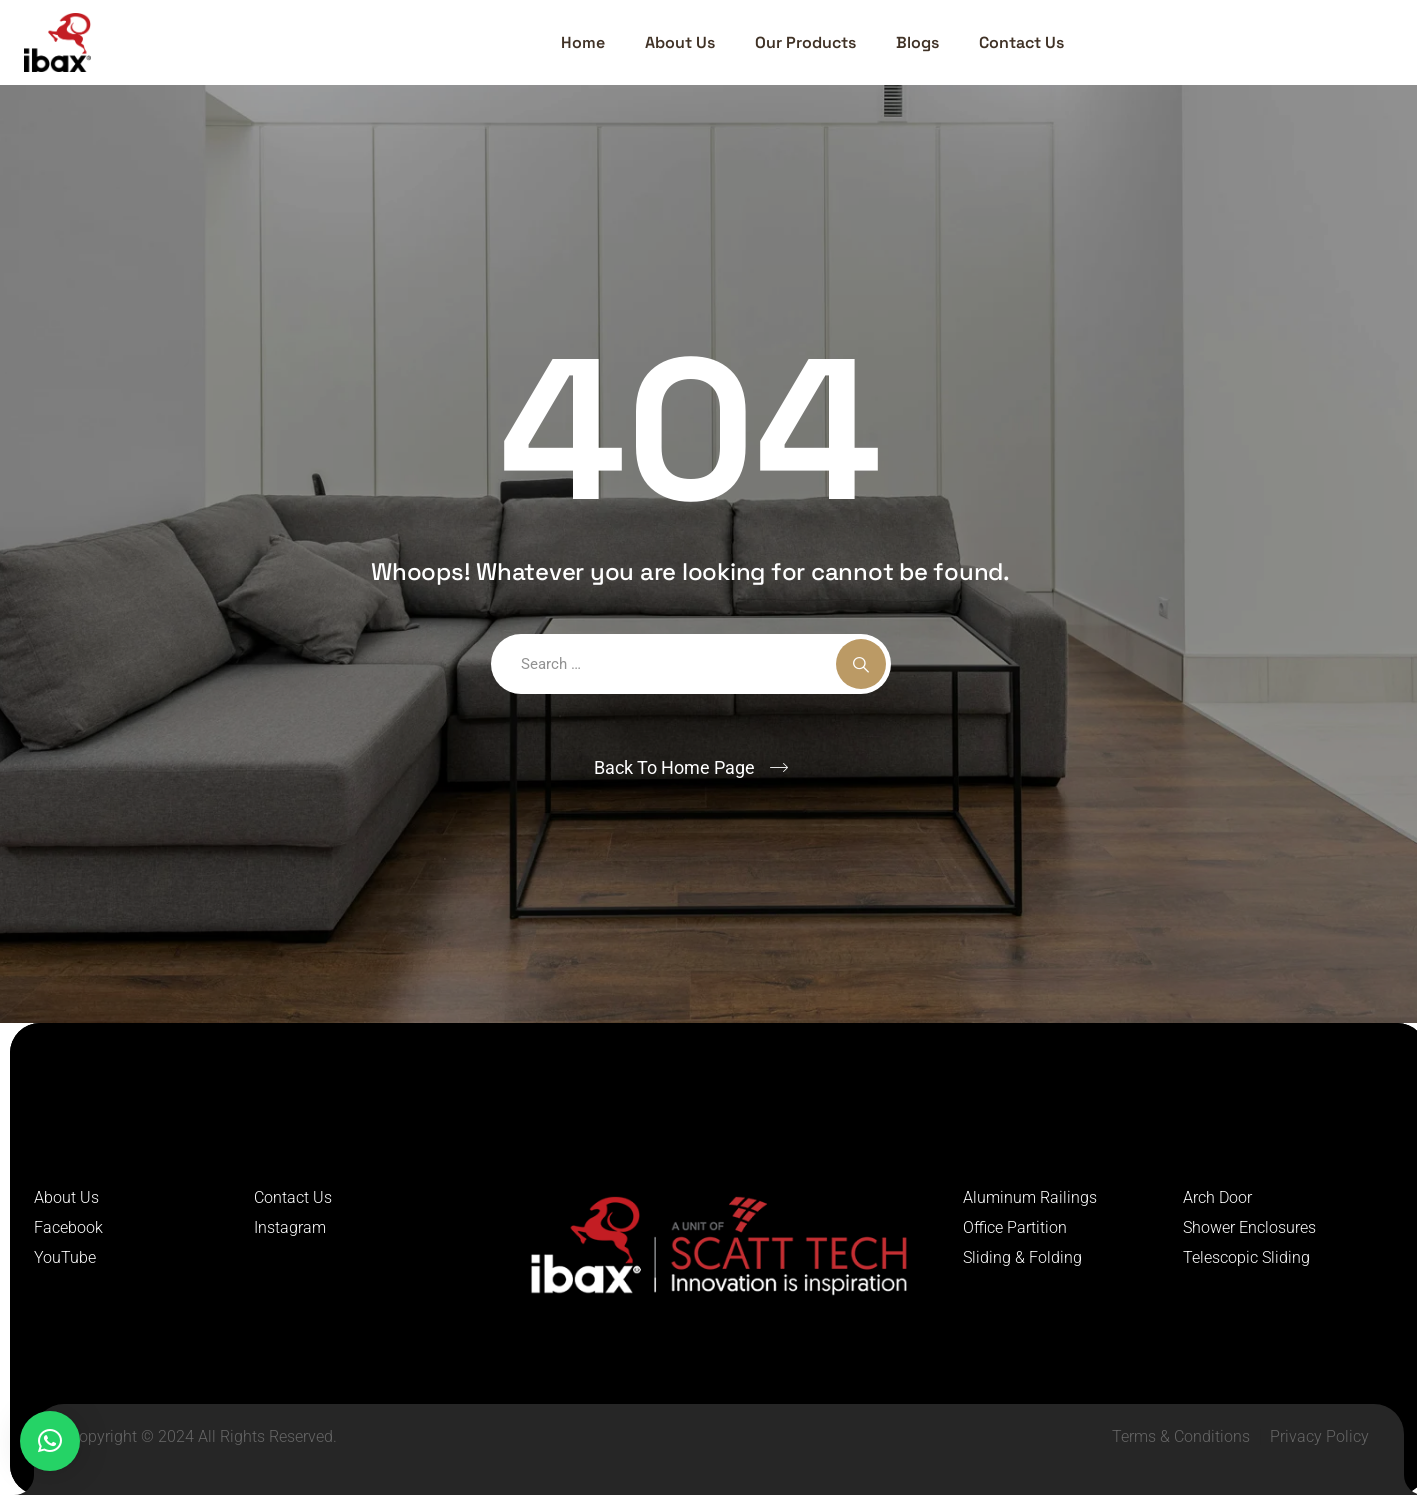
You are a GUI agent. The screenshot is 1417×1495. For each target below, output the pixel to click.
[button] (50, 1441)
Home (583, 42)
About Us (680, 42)
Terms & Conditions (1181, 1436)
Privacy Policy (1319, 1436)
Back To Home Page (674, 767)
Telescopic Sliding (1246, 1257)
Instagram (290, 1227)
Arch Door (1217, 1197)
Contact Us (1021, 42)
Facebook (68, 1227)
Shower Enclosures (1249, 1227)
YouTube (65, 1257)
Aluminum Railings (1030, 1197)
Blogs (917, 42)
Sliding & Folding (1022, 1257)
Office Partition (1015, 1227)
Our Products (805, 42)
